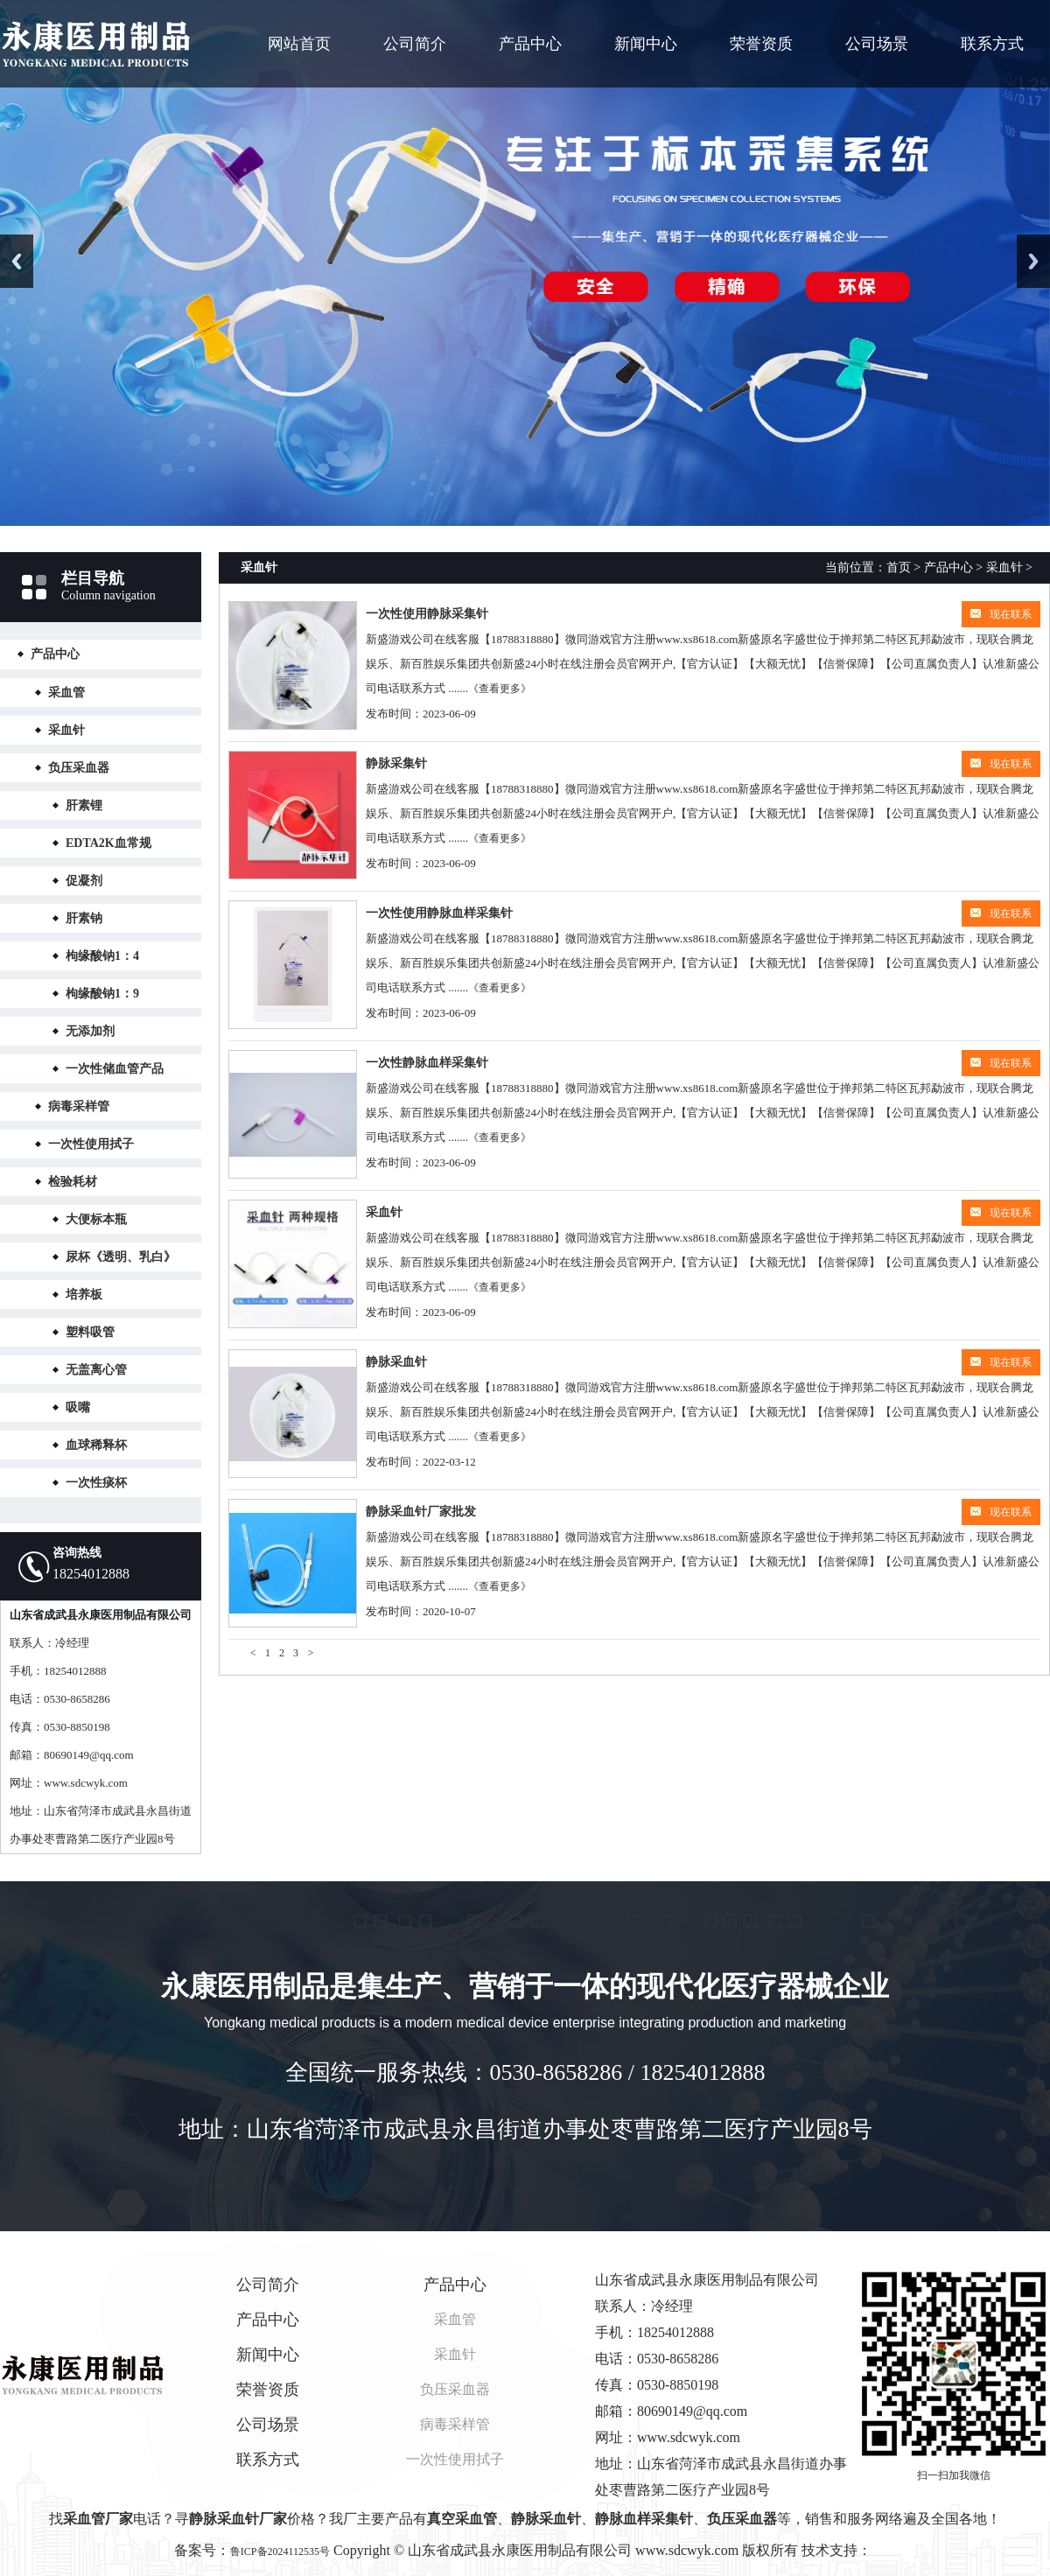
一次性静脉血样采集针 (427, 1062)
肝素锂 (84, 805)
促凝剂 (84, 880)
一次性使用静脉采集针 (427, 613)
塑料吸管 (90, 1332)
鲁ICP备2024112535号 (280, 2551)
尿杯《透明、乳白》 (121, 1257)
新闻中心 (645, 43)
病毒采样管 (78, 1106)
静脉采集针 (396, 763)
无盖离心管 (96, 1369)
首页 (898, 567)
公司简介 (414, 43)
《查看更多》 (499, 688)
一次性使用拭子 (91, 1144)
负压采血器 (78, 767)
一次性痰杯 (96, 1482)
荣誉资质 (761, 43)
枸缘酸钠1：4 (102, 955)
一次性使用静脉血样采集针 (439, 913)
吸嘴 (78, 1407)
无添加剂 (90, 1031)
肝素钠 (84, 918)
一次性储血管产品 (115, 1068)
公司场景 (876, 43)
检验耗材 (72, 1181)
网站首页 (299, 43)
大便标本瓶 (96, 1219)
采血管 (66, 692)
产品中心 (530, 43)
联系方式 (992, 43)
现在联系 (1001, 614)
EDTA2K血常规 (108, 843)
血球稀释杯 (96, 1445)
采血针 (66, 730)
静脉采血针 (396, 1361)
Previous (16, 261)
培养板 (84, 1294)
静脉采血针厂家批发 (421, 1511)
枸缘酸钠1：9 (102, 993)
